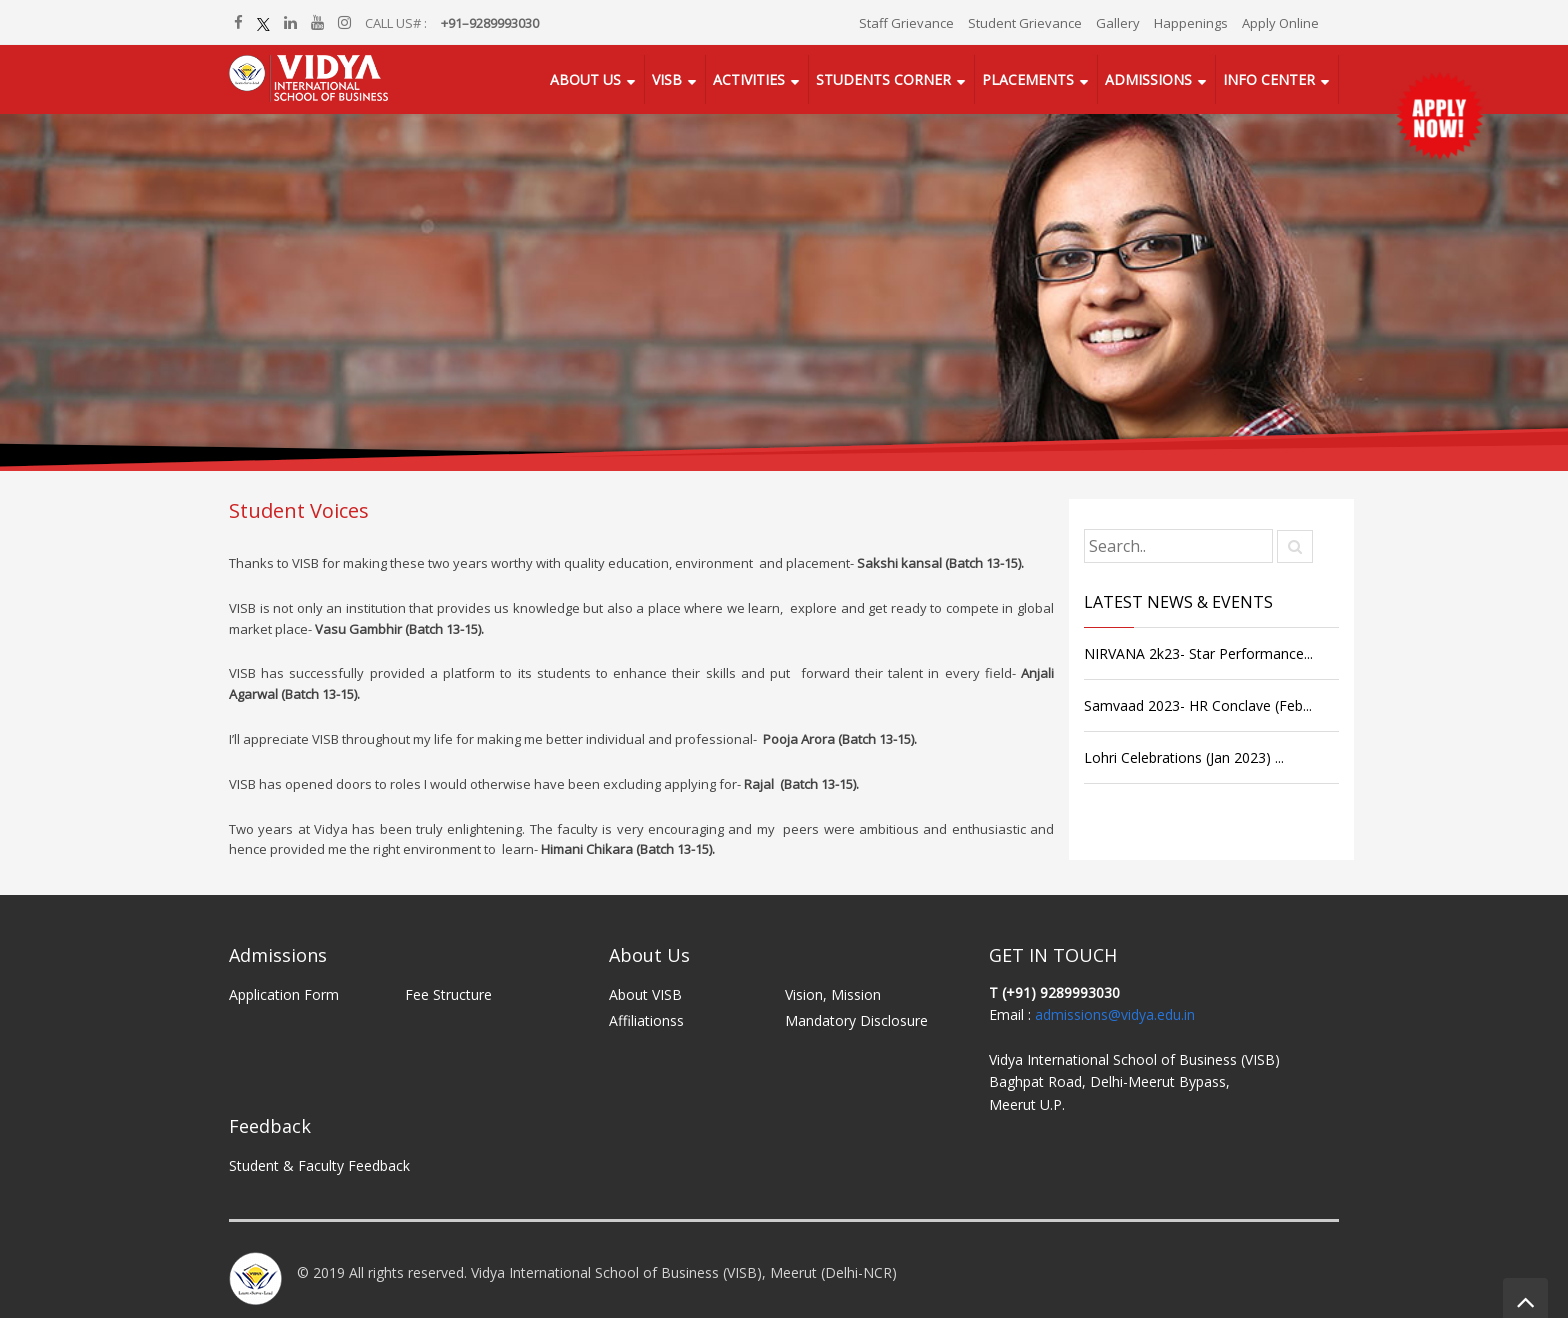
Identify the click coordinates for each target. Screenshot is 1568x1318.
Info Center (1269, 79)
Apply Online (1280, 23)
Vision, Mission (833, 994)
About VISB (645, 994)
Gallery (1118, 23)
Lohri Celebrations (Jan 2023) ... (1184, 757)
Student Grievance (1025, 23)
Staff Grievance (906, 23)
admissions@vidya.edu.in (1115, 1014)
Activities (749, 79)
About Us (585, 79)
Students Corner (883, 79)
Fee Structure (448, 994)
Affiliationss (646, 1020)
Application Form (284, 994)
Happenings (1191, 23)
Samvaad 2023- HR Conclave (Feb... (1198, 705)
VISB (667, 79)
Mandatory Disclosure (856, 1020)
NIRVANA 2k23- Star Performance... (1198, 653)
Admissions (1148, 79)
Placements (1028, 79)
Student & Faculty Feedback (319, 1165)
